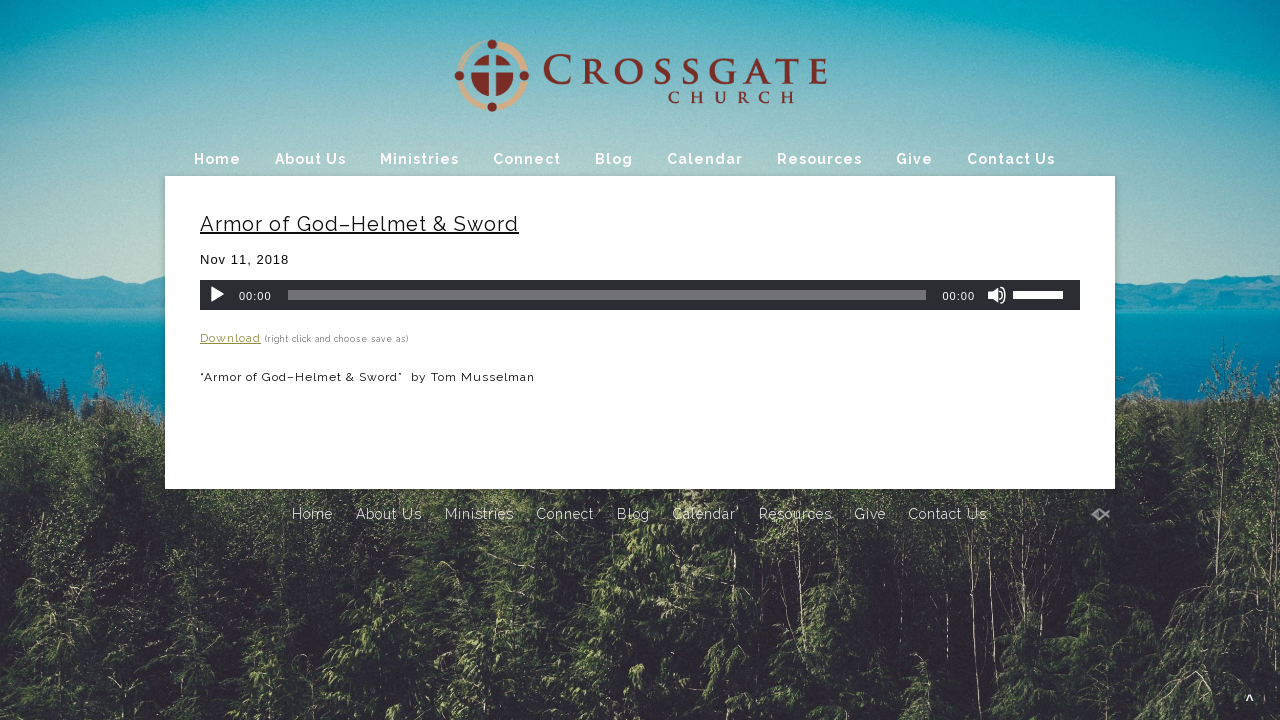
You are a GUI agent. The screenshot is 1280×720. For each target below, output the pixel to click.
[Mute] (997, 295)
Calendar (705, 159)
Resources (819, 159)
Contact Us (1011, 159)
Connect (527, 159)
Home (217, 159)
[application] (640, 295)
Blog (614, 159)
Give (914, 159)
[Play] (217, 295)
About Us (310, 159)
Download (230, 338)
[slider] (607, 295)
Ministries (419, 159)
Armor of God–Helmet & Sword (359, 224)
